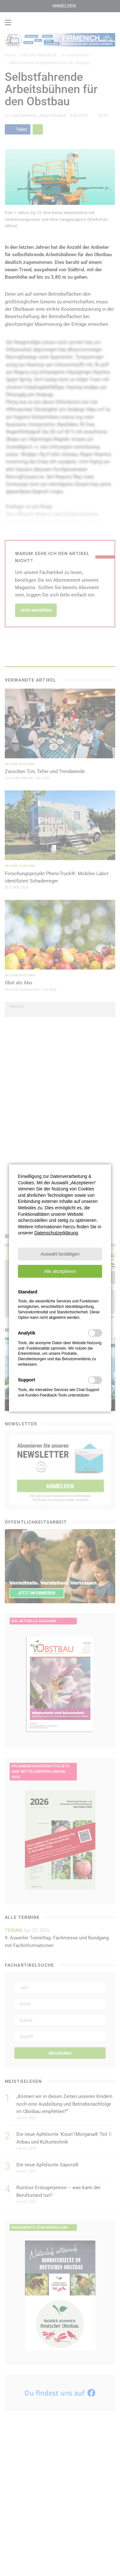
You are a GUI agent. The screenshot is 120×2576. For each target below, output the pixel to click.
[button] (60, 1254)
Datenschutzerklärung (56, 1232)
